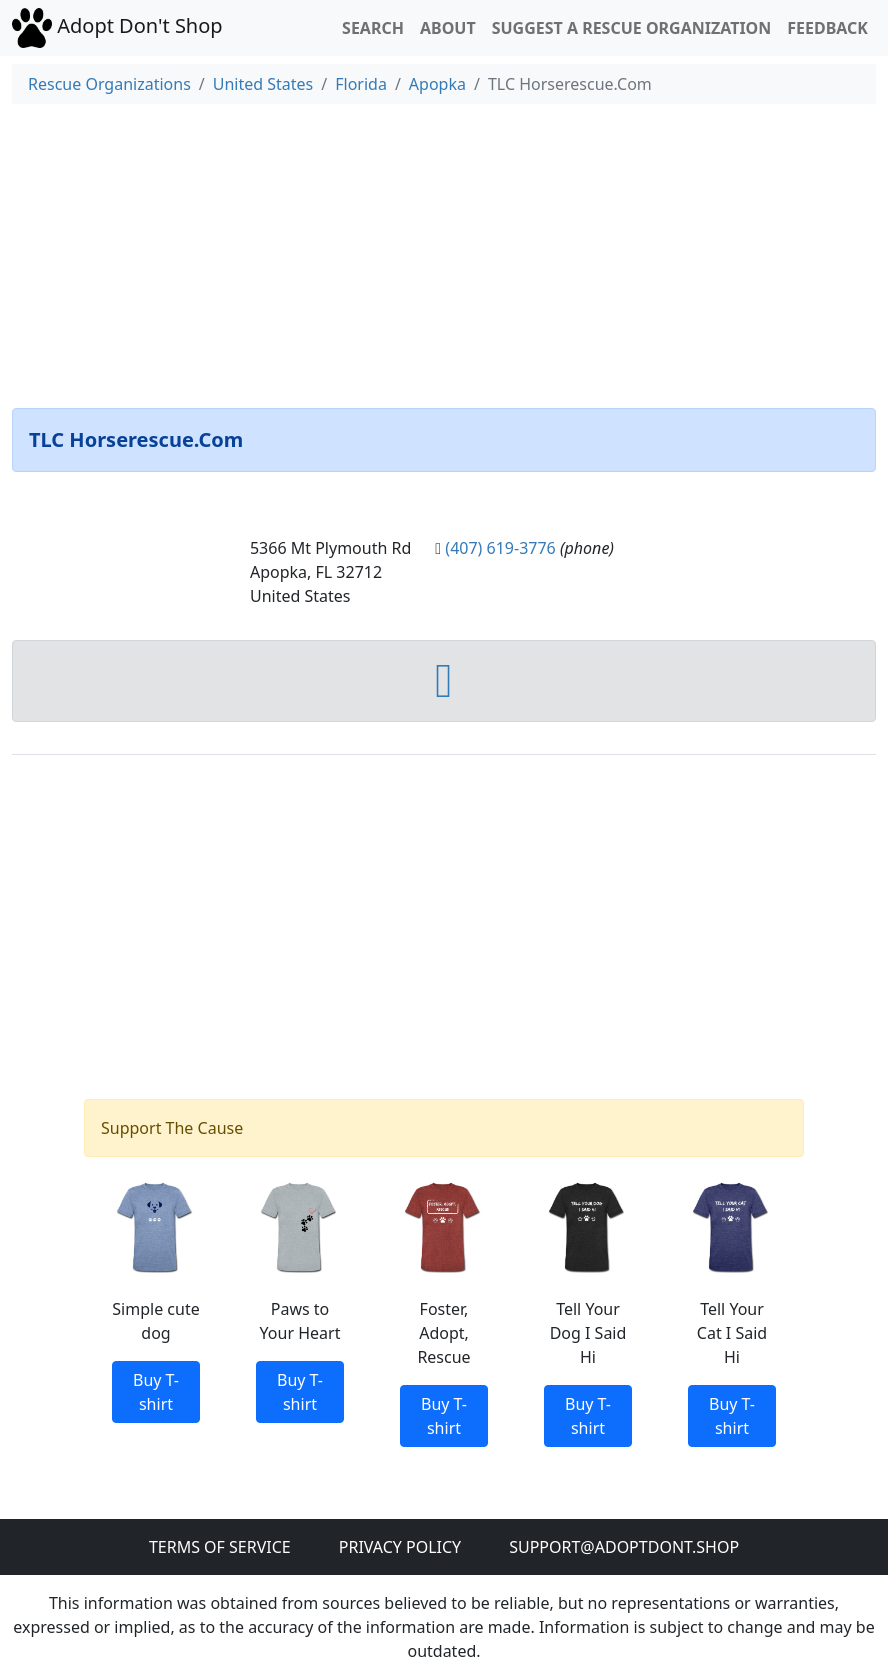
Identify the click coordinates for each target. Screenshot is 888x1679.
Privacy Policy (400, 1547)
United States (263, 84)
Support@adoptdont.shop (624, 1547)
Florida (361, 84)
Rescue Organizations (109, 84)
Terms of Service (220, 1547)
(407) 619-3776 (500, 548)
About (448, 28)
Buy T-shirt (156, 1392)
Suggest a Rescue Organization (632, 28)
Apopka (437, 84)
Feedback (827, 28)
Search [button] (373, 28)
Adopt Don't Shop (117, 26)
